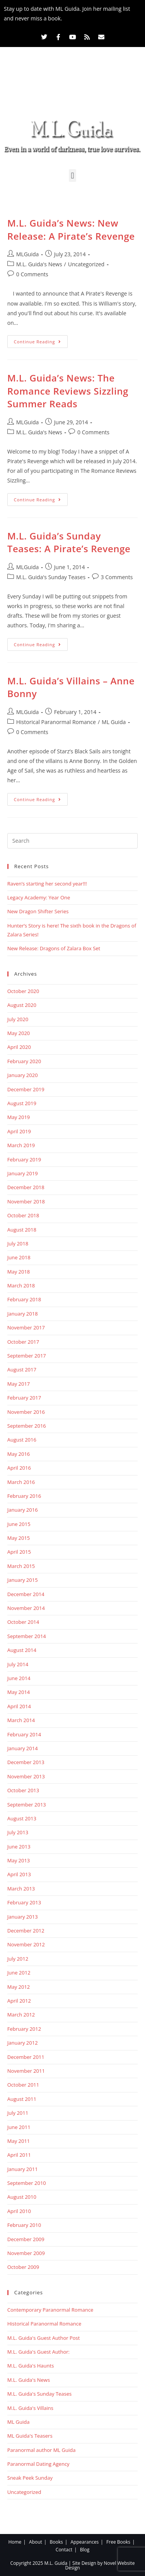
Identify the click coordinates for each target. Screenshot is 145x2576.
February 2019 (24, 1159)
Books (56, 2542)
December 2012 (25, 1930)
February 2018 (24, 1299)
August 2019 (21, 1103)
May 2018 (18, 1271)
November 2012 (26, 1944)
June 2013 (19, 1846)
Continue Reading (41, 339)
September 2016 (26, 1425)
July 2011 (17, 2112)
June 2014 (19, 1678)
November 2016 (26, 1411)
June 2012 (19, 1972)
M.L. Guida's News (39, 264)
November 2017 (26, 1327)
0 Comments (32, 274)
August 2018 (21, 1229)
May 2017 (18, 1383)
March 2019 (21, 1145)
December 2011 (25, 2056)
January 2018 (22, 1313)
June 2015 (19, 1524)
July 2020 (17, 1019)
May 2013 (18, 1860)
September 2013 (26, 1804)
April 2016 (19, 1467)
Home (14, 2542)
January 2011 (22, 2169)
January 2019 (22, 1173)
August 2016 (21, 1439)
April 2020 (19, 1047)
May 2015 (18, 1537)
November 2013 (26, 1776)
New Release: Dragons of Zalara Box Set (53, 948)
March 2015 (21, 1566)
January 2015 (22, 1579)
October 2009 (23, 2266)
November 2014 (26, 1608)
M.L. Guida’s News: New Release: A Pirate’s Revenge (71, 229)
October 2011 (23, 2084)
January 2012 (22, 2042)
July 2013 (17, 1832)
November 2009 (26, 2253)
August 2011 (21, 2098)
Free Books (118, 2542)
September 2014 (26, 1636)
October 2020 (23, 991)
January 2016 (22, 1509)
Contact (64, 2549)
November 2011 (26, 2070)
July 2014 (17, 1664)
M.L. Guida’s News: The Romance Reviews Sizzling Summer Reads (67, 390)
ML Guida (114, 722)
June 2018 (19, 1257)
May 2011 (18, 2140)
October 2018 (23, 1215)
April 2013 (19, 1874)
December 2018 (25, 1187)
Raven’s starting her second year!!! (47, 883)
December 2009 (25, 2239)
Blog (85, 2549)
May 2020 (18, 1033)
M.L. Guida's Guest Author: (38, 2351)
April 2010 (19, 2211)
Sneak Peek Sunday (30, 2477)
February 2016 (24, 1495)
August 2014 (21, 1650)
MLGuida (27, 254)
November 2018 (26, 1201)
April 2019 (19, 1131)
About (35, 2542)
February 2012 (24, 2028)
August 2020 (21, 1004)
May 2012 (18, 1986)
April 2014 (19, 1706)
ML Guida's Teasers (30, 2435)
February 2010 (24, 2224)
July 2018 (17, 1243)
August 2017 (21, 1369)
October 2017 (23, 1341)
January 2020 (22, 1075)
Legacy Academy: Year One (38, 897)
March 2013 (21, 1888)
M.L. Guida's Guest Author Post (43, 2337)
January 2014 (22, 1748)
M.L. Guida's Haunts (30, 2365)
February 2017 (24, 1397)
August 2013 (21, 1818)
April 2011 (19, 2154)
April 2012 (19, 2000)
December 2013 (25, 1762)
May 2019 (18, 1117)
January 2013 (22, 1916)
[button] (72, 175)
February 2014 (24, 1734)
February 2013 (24, 1902)
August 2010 (21, 2196)
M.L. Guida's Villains (30, 2408)
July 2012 (17, 1958)
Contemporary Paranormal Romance (50, 2309)
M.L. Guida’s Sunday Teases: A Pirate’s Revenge (69, 542)
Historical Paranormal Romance (56, 722)
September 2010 (26, 2182)
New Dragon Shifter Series (38, 911)
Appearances (85, 2542)
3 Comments (117, 577)
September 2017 (26, 1355)
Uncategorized (86, 264)
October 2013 (23, 1790)
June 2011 (19, 2127)
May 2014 (18, 1692)
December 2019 (25, 1089)
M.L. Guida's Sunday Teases (50, 577)
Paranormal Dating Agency (38, 2463)
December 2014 (25, 1594)
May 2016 (18, 1453)
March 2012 (21, 2014)
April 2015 (19, 1551)
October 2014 (23, 1621)
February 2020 (24, 1061)
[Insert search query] (72, 841)
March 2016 (21, 1482)
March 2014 (21, 1720)
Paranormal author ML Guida (41, 2450)
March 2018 (21, 1285)
